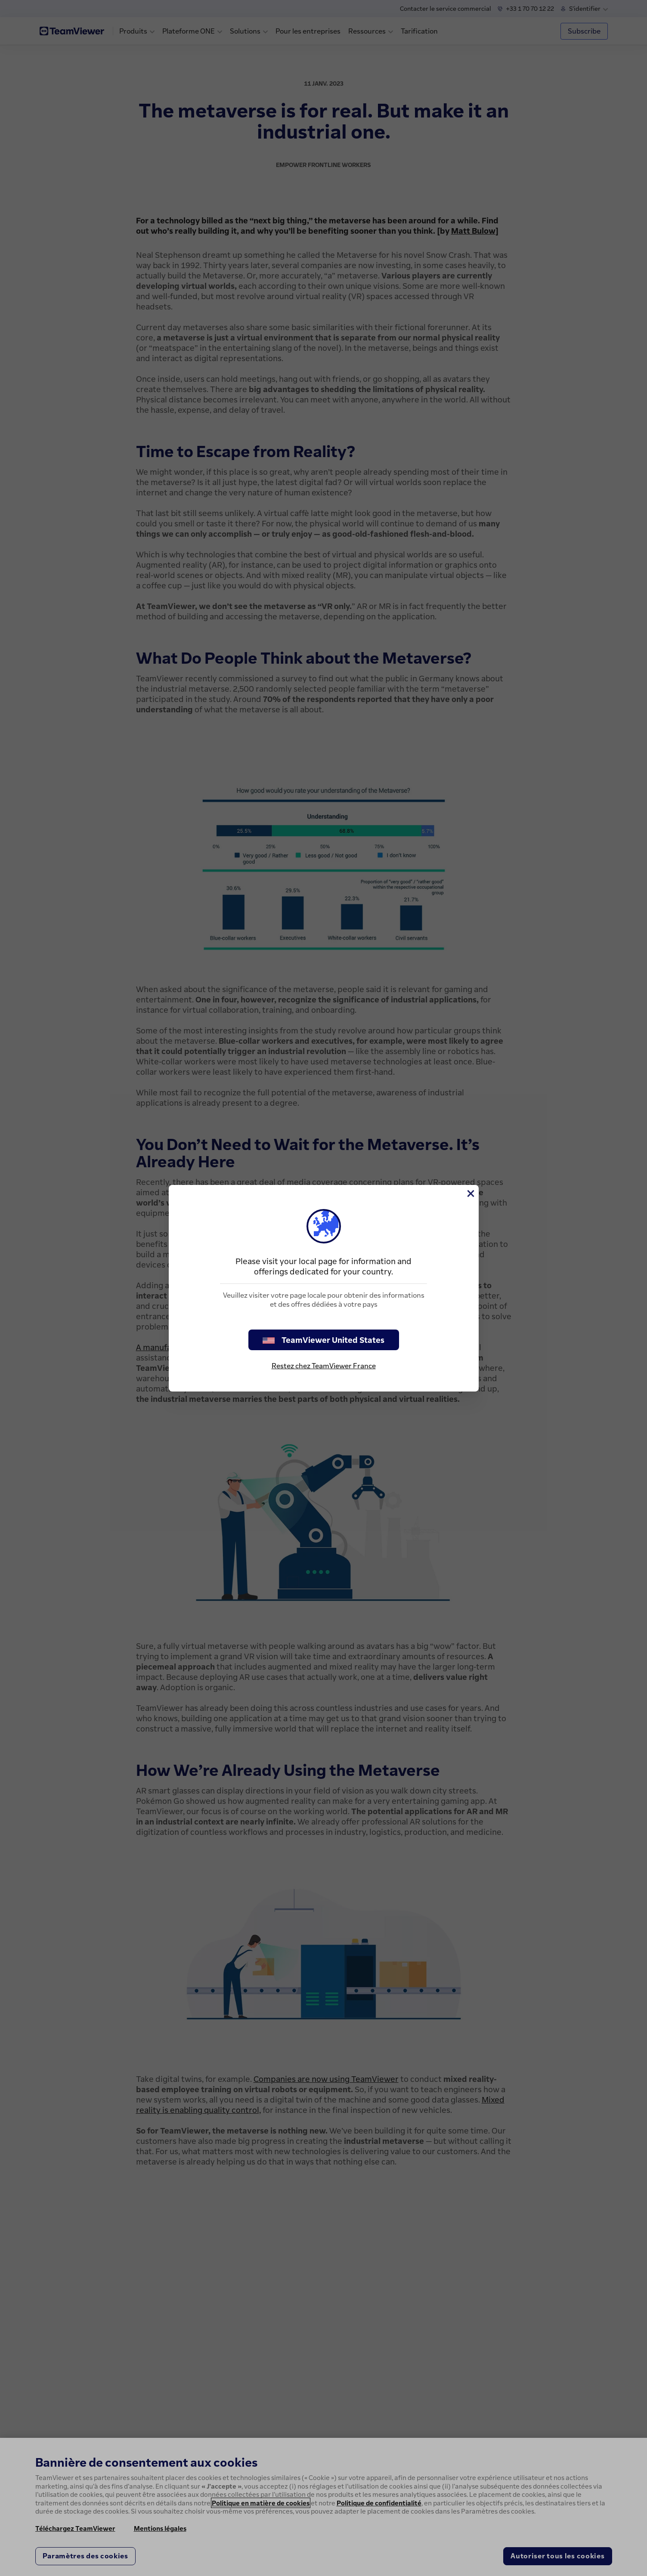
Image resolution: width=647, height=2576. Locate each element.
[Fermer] (470, 1193)
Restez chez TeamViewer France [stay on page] (324, 1365)
